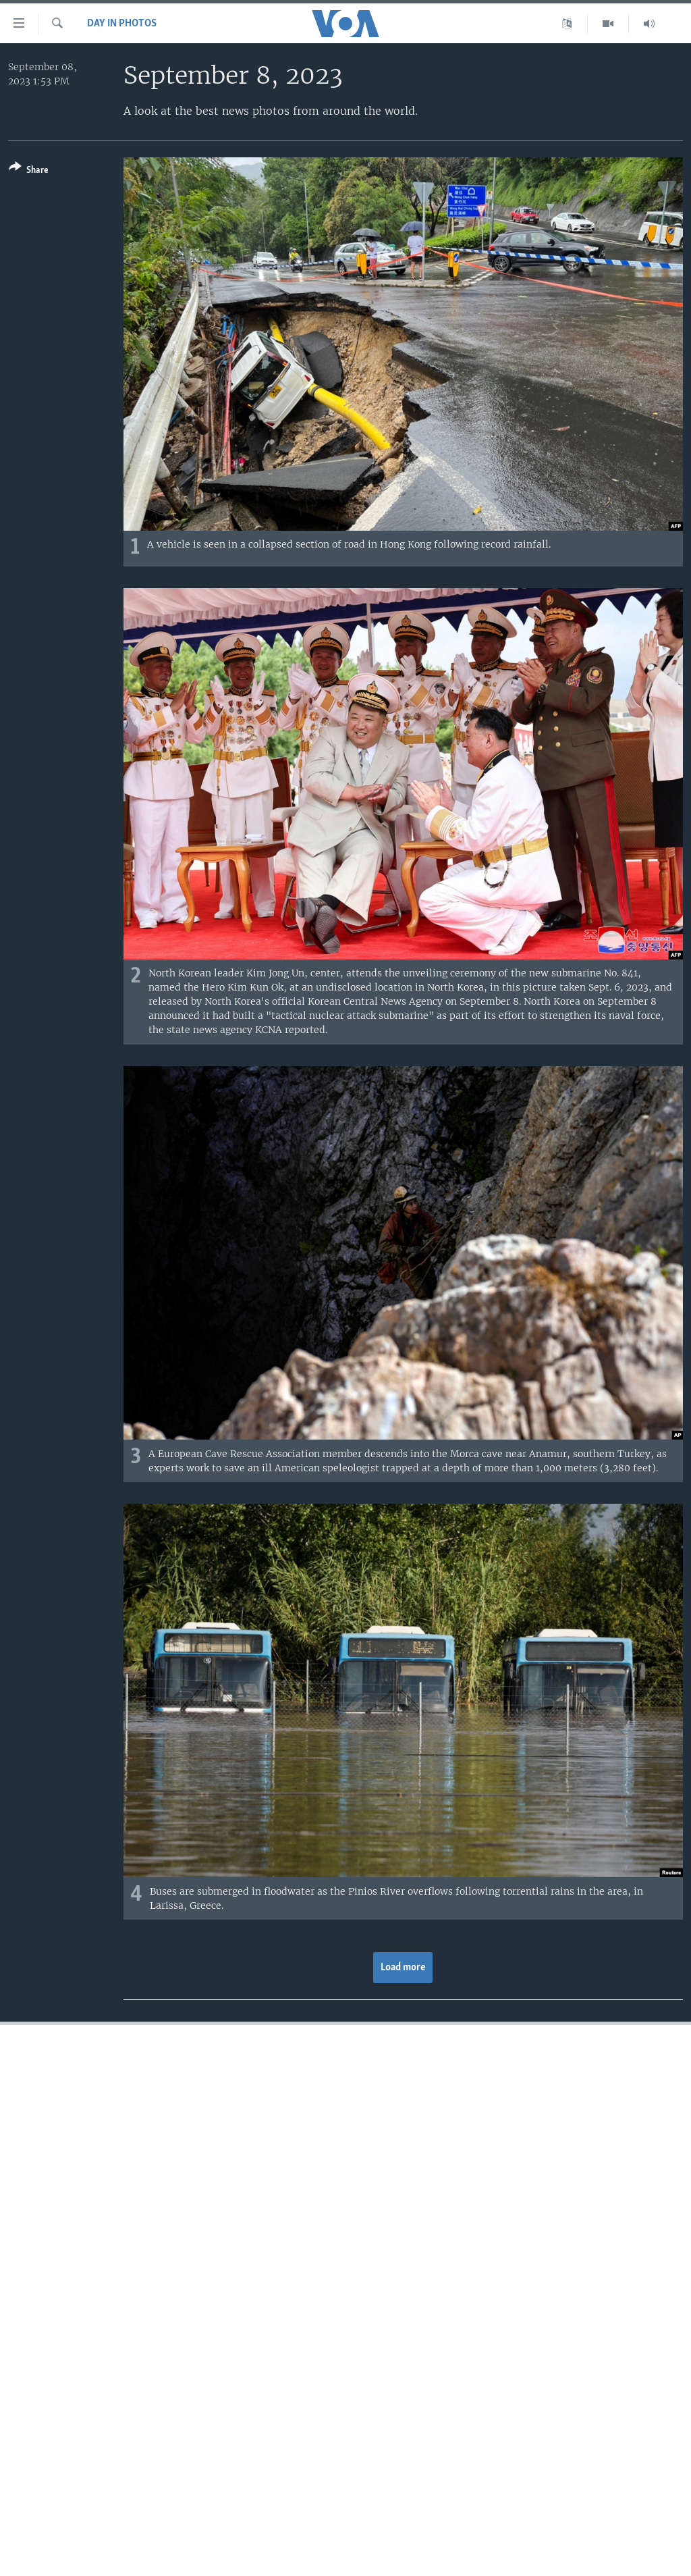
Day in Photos (122, 23)
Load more (403, 1967)
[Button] (29, 171)
